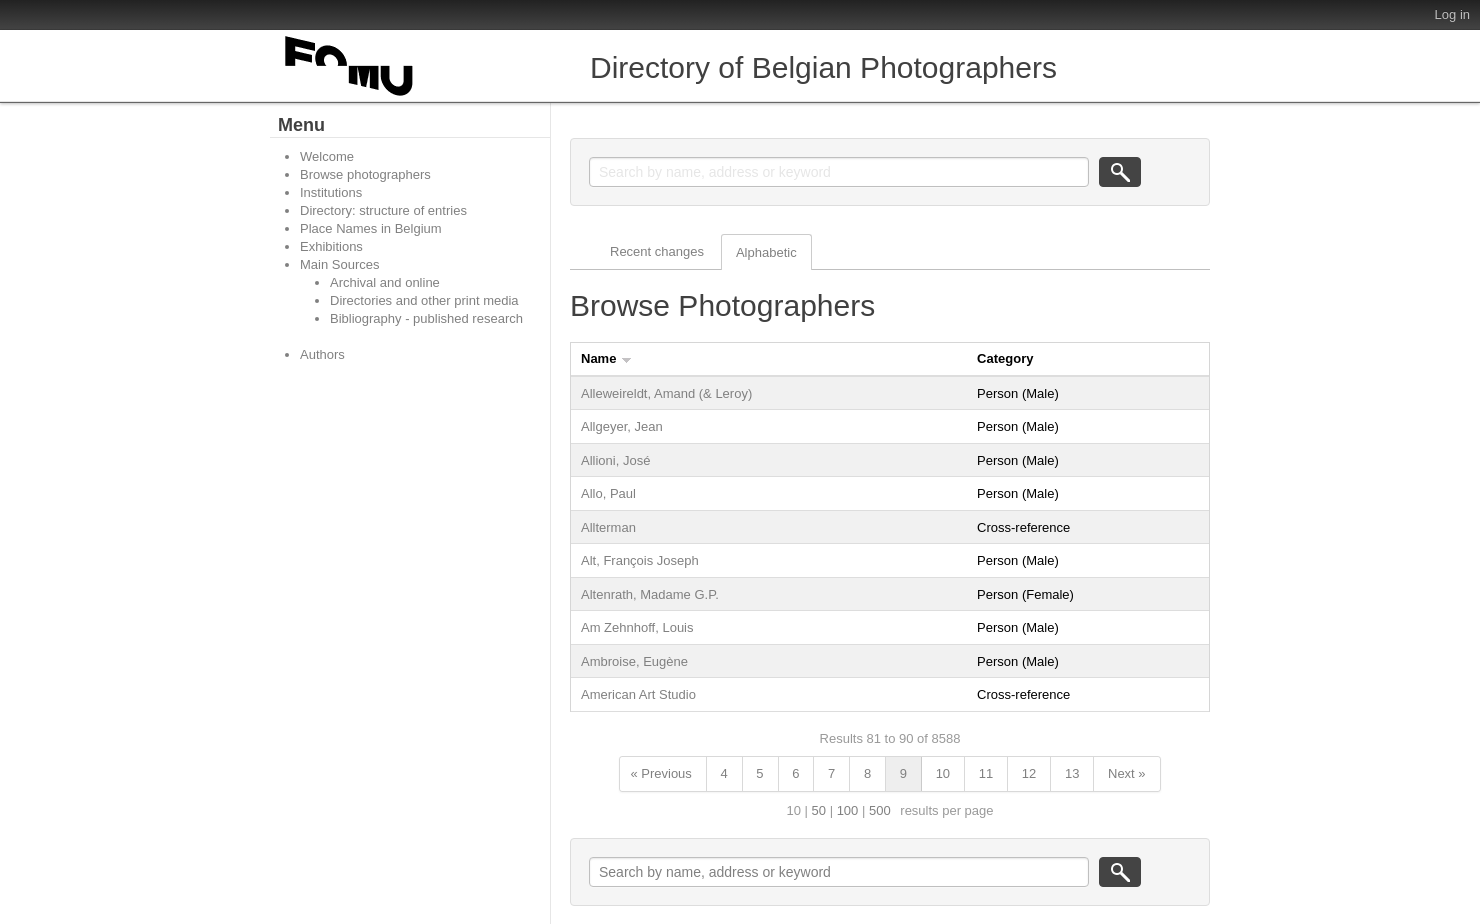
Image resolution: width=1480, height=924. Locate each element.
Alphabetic (766, 252)
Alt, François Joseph (640, 560)
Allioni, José (615, 460)
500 (880, 810)
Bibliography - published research (426, 318)
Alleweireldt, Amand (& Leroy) (666, 393)
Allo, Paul (608, 493)
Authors (322, 354)
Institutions (331, 192)
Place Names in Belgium (371, 228)
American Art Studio (638, 694)
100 (848, 810)
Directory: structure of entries (383, 210)
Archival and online (385, 282)
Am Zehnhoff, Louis (637, 627)
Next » (1127, 773)
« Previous (660, 773)
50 (819, 810)
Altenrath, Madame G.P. (650, 594)
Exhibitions (331, 246)
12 (1029, 773)
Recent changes (657, 251)
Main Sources (339, 264)
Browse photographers (365, 174)
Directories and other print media (424, 300)
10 (943, 773)
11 (986, 773)
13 (1072, 773)
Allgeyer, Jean (622, 426)
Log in (1452, 14)
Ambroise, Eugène (634, 661)
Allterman (608, 527)
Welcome (327, 156)
